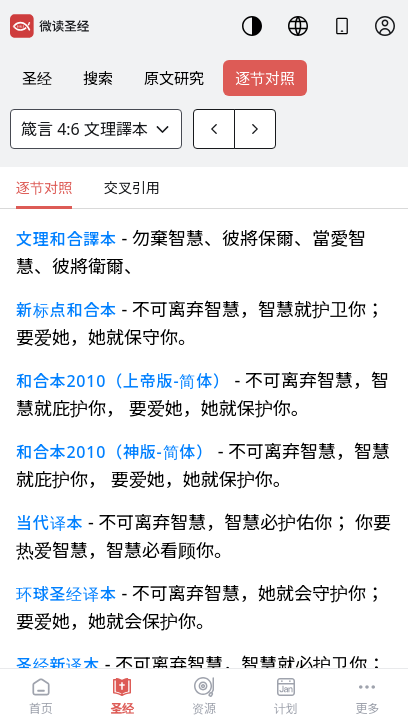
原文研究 (174, 78)
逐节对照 (265, 78)
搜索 (98, 78)
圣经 (37, 78)
